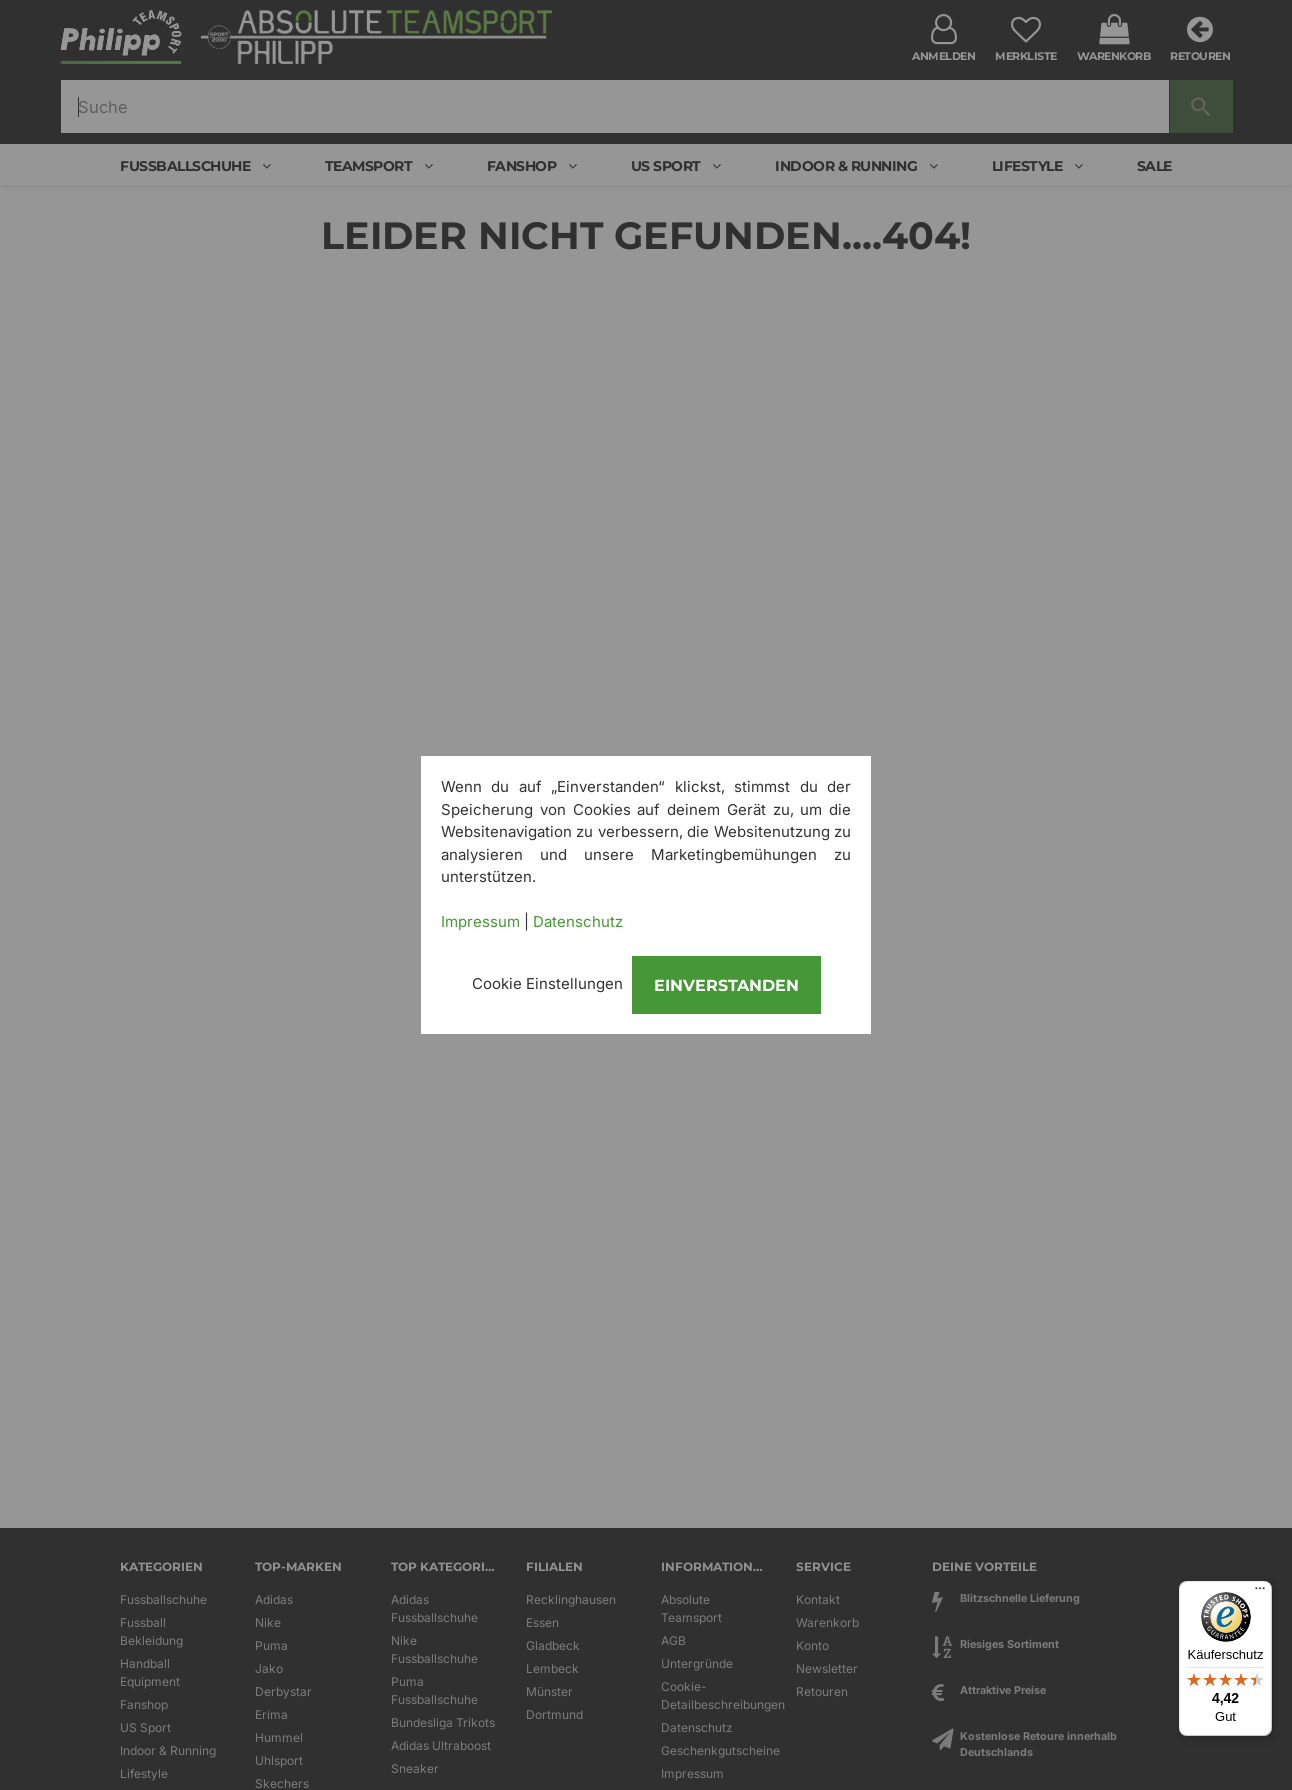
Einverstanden (726, 985)
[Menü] (1260, 1593)
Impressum (480, 921)
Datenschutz (578, 921)
